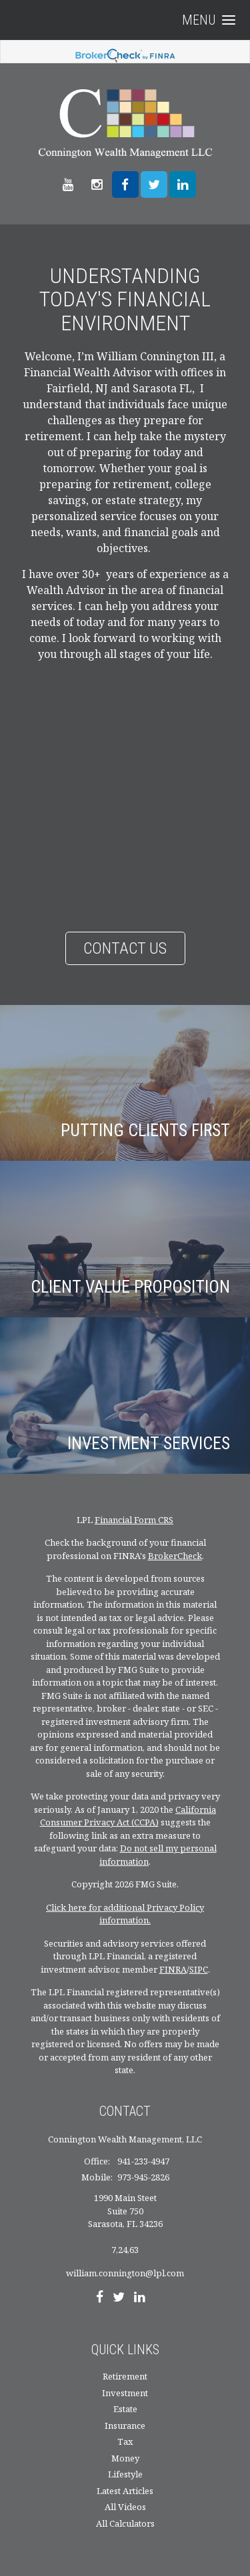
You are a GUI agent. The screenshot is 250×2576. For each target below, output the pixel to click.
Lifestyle (125, 2474)
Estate (125, 2409)
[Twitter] (119, 2298)
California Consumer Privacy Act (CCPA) (128, 1816)
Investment (125, 2393)
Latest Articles (125, 2491)
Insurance (125, 2425)
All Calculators (125, 2523)
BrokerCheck (175, 1556)
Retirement (125, 2376)
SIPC (198, 1969)
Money (125, 2458)
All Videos (125, 2507)
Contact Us (125, 948)
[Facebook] (99, 2298)
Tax (125, 2441)
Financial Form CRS (134, 1520)
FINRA (173, 1969)
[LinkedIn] (139, 2298)
